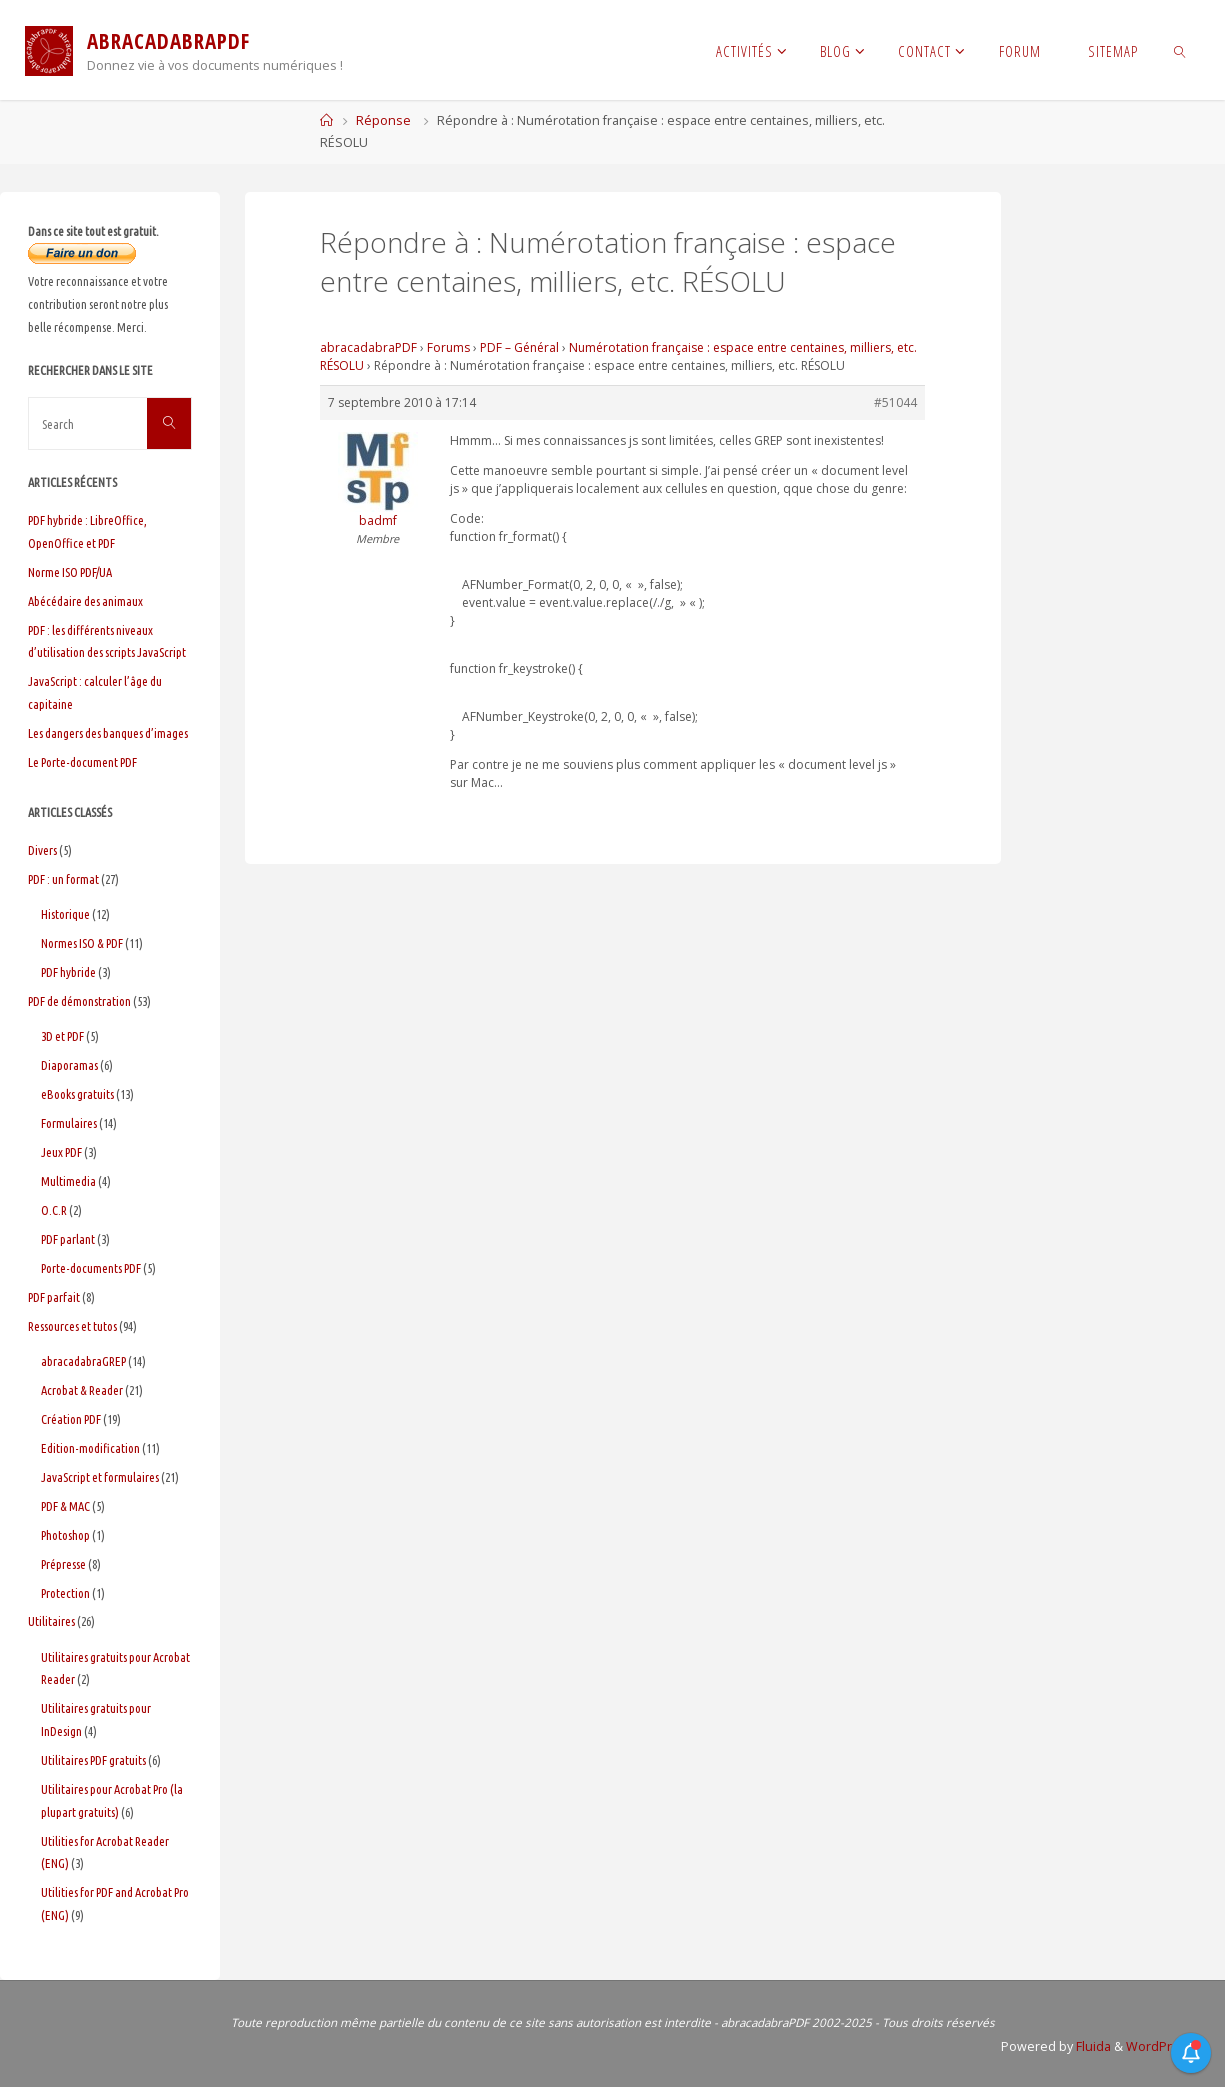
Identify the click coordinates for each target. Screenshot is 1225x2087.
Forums (448, 347)
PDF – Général (519, 347)
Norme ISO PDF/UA (70, 572)
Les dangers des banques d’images (108, 733)
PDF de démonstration (79, 1001)
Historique (65, 914)
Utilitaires (51, 1621)
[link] (1180, 50)
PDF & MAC (65, 1506)
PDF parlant (68, 1239)
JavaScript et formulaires (100, 1477)
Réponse (383, 120)
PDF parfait (54, 1297)
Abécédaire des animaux (85, 601)
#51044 (895, 402)
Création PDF (71, 1419)
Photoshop (65, 1535)
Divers (42, 850)
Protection (65, 1593)
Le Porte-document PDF (82, 762)
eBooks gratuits (77, 1094)
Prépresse (63, 1564)
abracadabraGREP (83, 1361)
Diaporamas (69, 1065)
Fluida (1092, 2046)
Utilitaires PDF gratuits (93, 1760)
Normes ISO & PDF (82, 943)
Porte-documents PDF (91, 1268)
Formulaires (69, 1123)
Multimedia (68, 1181)
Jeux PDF (61, 1152)
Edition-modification (90, 1448)
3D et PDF (62, 1036)
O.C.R (54, 1210)
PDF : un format (63, 879)
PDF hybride (68, 972)
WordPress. (1161, 2046)
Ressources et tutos (72, 1326)
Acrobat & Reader (82, 1390)
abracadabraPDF (368, 347)
